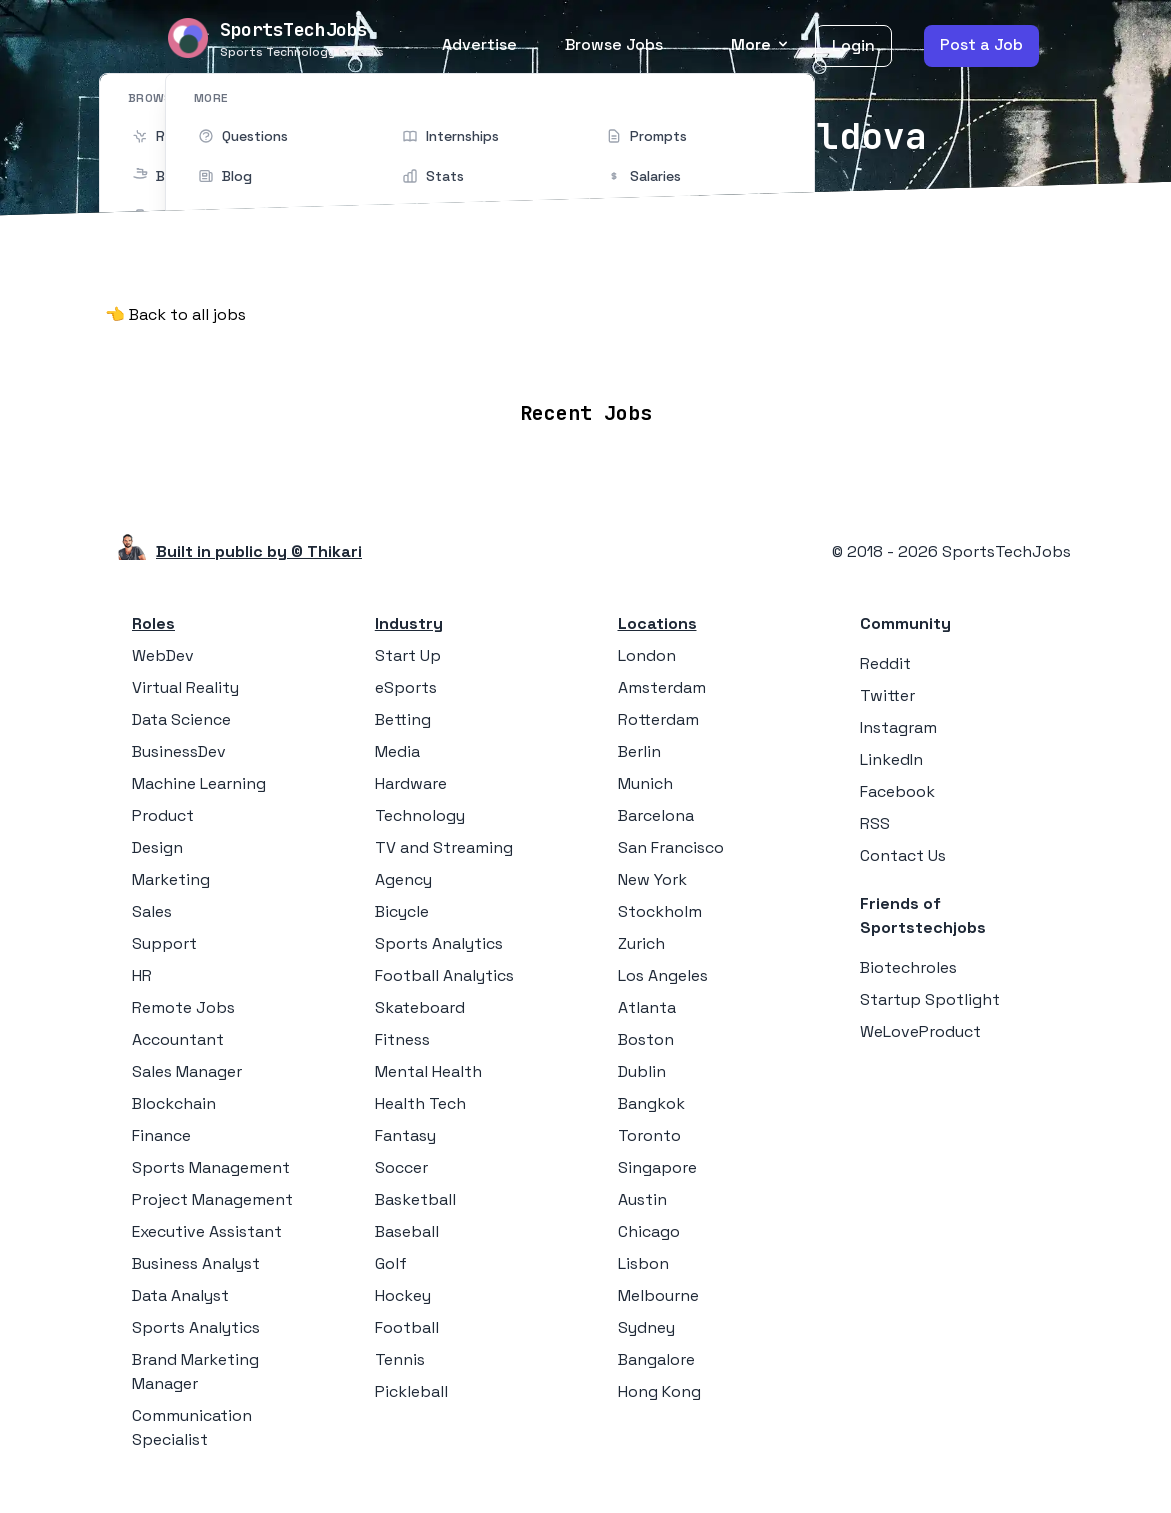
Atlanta (647, 1006)
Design (157, 846)
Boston (646, 1038)
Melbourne (658, 1294)
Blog (818, 353)
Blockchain (174, 1102)
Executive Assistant (207, 1230)
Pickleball (411, 1390)
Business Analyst (196, 1262)
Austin (642, 1198)
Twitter (887, 694)
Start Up (408, 654)
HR (142, 974)
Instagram (898, 726)
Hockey (403, 1294)
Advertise (479, 44)
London (647, 654)
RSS (875, 822)
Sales (152, 910)
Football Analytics (444, 974)
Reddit (885, 662)
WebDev (163, 654)
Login (853, 45)
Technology (420, 814)
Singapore (657, 1166)
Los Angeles (663, 974)
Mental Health (428, 1070)
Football (407, 1326)
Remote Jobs (379, 353)
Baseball (407, 1230)
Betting (403, 718)
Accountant (178, 1038)
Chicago (649, 1230)
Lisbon (643, 1262)
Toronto (649, 1134)
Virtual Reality (185, 686)
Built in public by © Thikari (259, 550)
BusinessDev (179, 750)
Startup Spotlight (930, 998)
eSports (406, 686)
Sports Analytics (196, 1326)
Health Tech (420, 1102)
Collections (730, 353)
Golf (391, 1262)
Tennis (400, 1358)
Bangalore (656, 1358)
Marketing (171, 878)
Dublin (642, 1070)
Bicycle (402, 910)
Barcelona (656, 814)
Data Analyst (180, 1294)
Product (163, 814)
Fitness (402, 1038)
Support (164, 942)
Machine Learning (199, 782)
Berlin (639, 750)
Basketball (415, 1198)
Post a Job (981, 44)
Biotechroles (908, 966)
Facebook (897, 790)
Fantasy (405, 1134)
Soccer (401, 1166)
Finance (161, 1134)
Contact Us (903, 854)
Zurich (641, 942)
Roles (153, 622)
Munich (645, 782)
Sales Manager (187, 1070)
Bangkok (651, 1102)
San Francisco (671, 846)
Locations (503, 353)
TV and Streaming (444, 846)
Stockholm (660, 910)
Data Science (181, 718)
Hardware (411, 782)
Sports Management (211, 1166)
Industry (409, 622)
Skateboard (420, 1006)
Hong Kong (659, 1390)
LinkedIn (891, 758)
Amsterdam (662, 686)
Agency (403, 878)
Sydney (646, 1326)
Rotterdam (658, 718)
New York (652, 878)
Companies (613, 353)
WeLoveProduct (920, 1030)
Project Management (212, 1198)
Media (397, 750)
